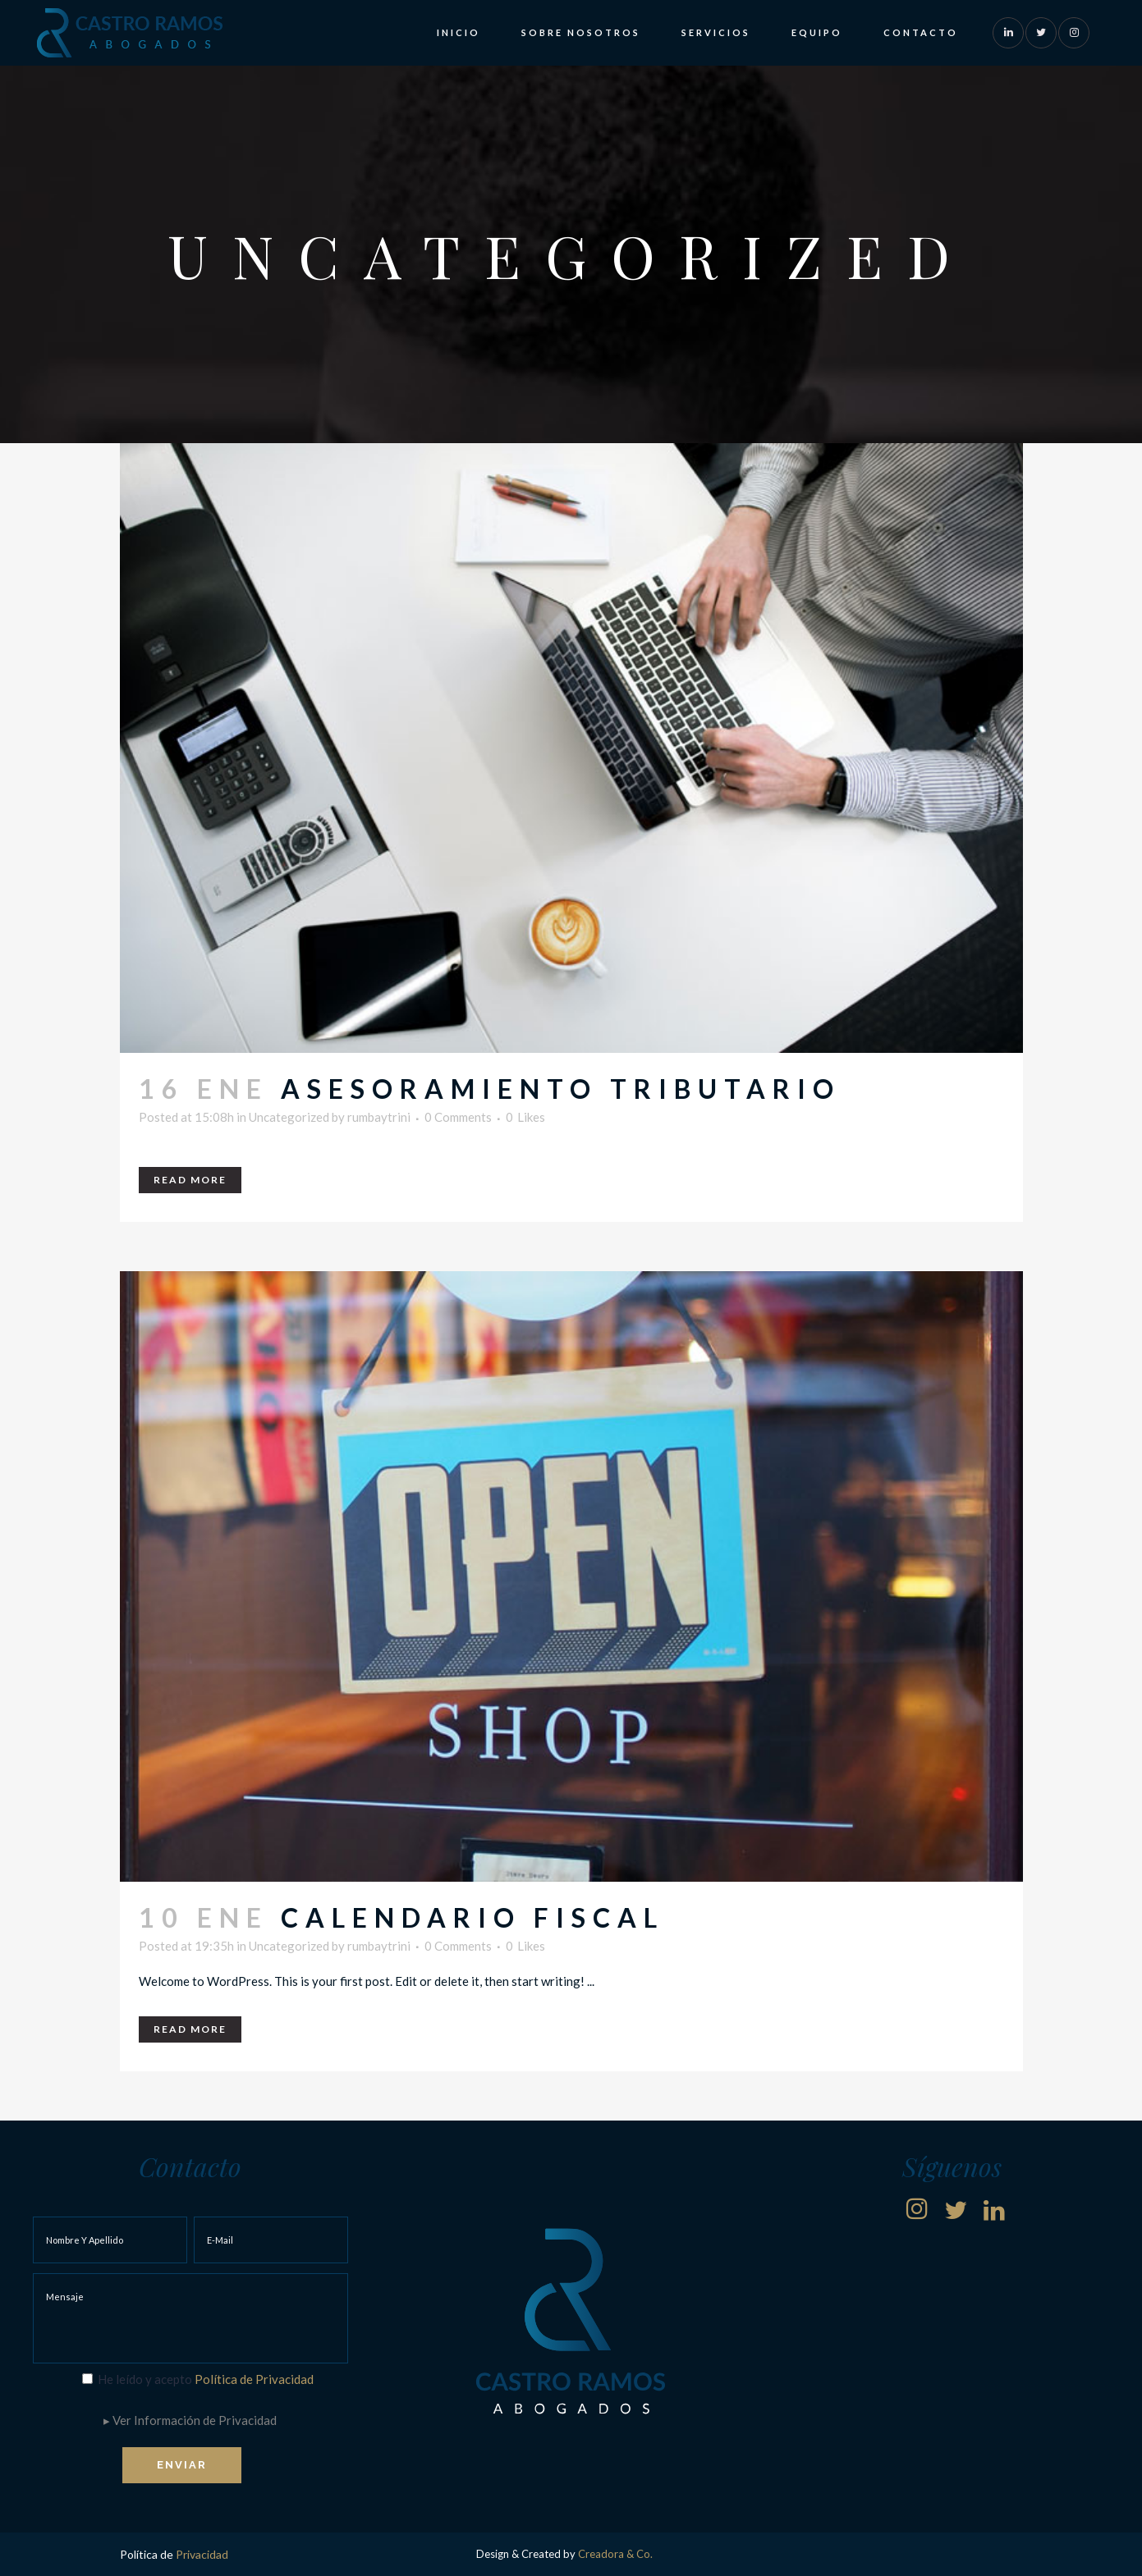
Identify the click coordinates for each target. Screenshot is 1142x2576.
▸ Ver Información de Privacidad (190, 2420)
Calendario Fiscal (472, 1917)
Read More (190, 1180)
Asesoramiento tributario (561, 1089)
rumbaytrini (378, 1117)
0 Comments (458, 1117)
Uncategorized (289, 1117)
